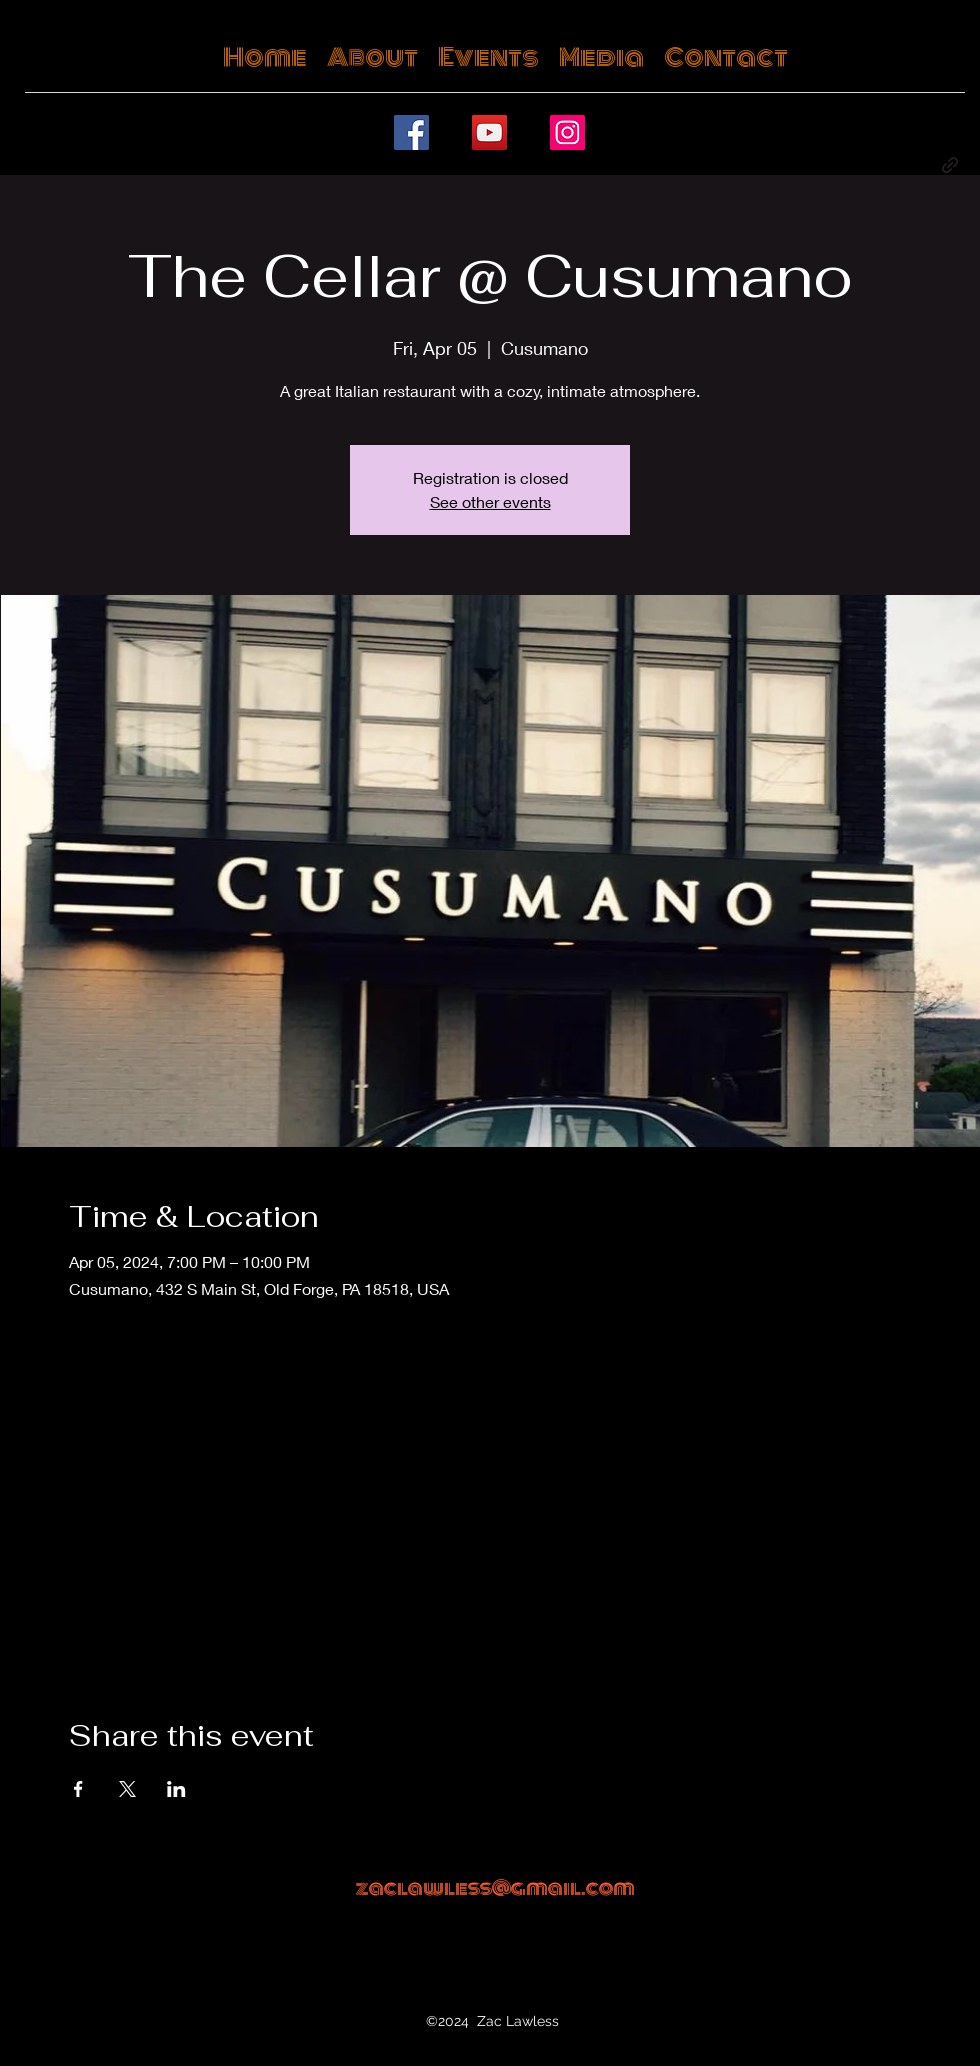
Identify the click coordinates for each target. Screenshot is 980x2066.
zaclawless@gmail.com (495, 1888)
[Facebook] (411, 132)
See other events (490, 501)
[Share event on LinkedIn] (176, 1789)
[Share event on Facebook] (78, 1789)
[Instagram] (567, 132)
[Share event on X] (127, 1789)
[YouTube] (489, 132)
